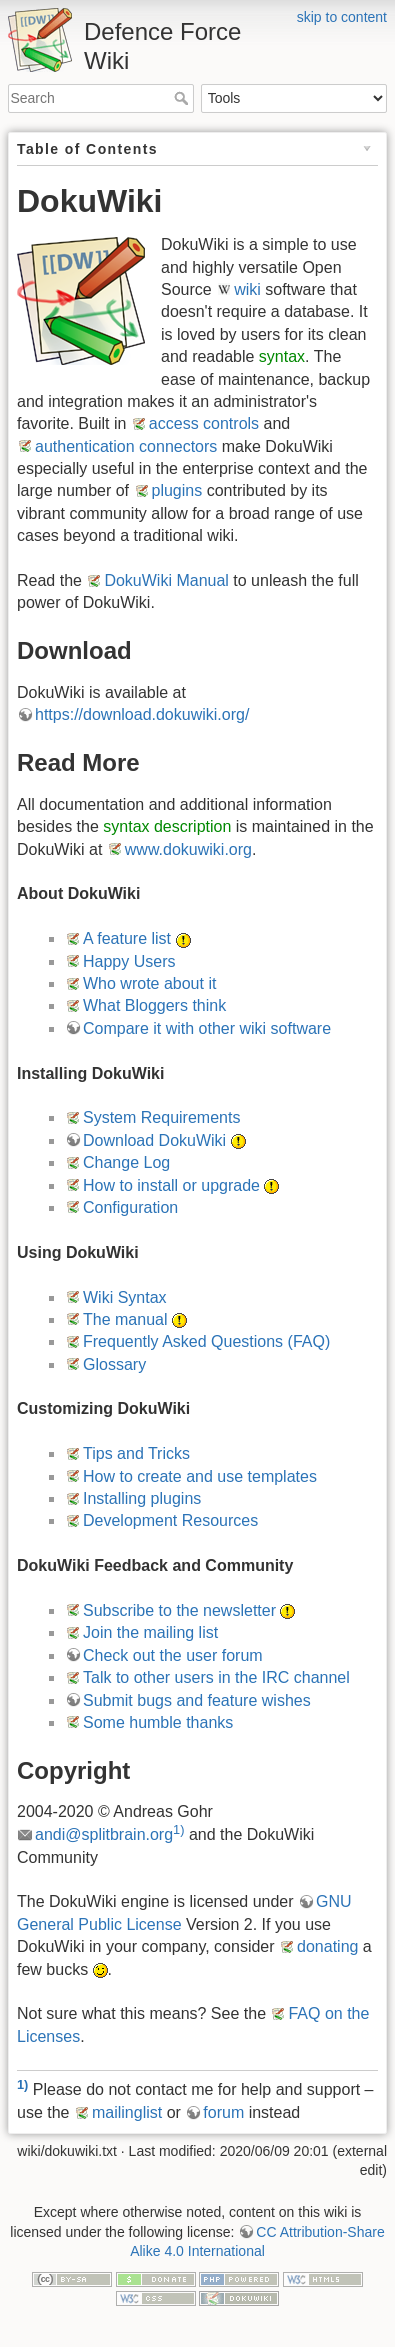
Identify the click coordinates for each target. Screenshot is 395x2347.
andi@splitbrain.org (104, 1834)
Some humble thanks (158, 1722)
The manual (125, 1319)
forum (223, 2112)
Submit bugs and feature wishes (197, 1700)
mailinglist (127, 2112)
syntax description (167, 826)
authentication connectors (126, 446)
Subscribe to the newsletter (179, 1610)
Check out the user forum (173, 1655)
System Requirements (161, 1117)
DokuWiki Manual (166, 580)
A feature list (127, 938)
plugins (177, 490)
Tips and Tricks (136, 1453)
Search (183, 98)
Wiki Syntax (125, 1297)
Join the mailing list (150, 1632)
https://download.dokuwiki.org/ (142, 714)
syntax (282, 356)
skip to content (342, 17)
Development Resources (170, 1520)
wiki (247, 289)
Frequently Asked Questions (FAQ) (206, 1341)
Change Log (126, 1162)
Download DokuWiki (154, 1140)
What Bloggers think (154, 1005)
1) (178, 1829)
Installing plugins (142, 1498)
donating (327, 1946)
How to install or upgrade (171, 1185)
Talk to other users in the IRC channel (216, 1677)
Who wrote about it (149, 983)
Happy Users (129, 961)
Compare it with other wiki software (207, 1028)
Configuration (130, 1207)
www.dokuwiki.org (188, 849)
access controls (204, 423)
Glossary (114, 1364)
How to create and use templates (200, 1476)
